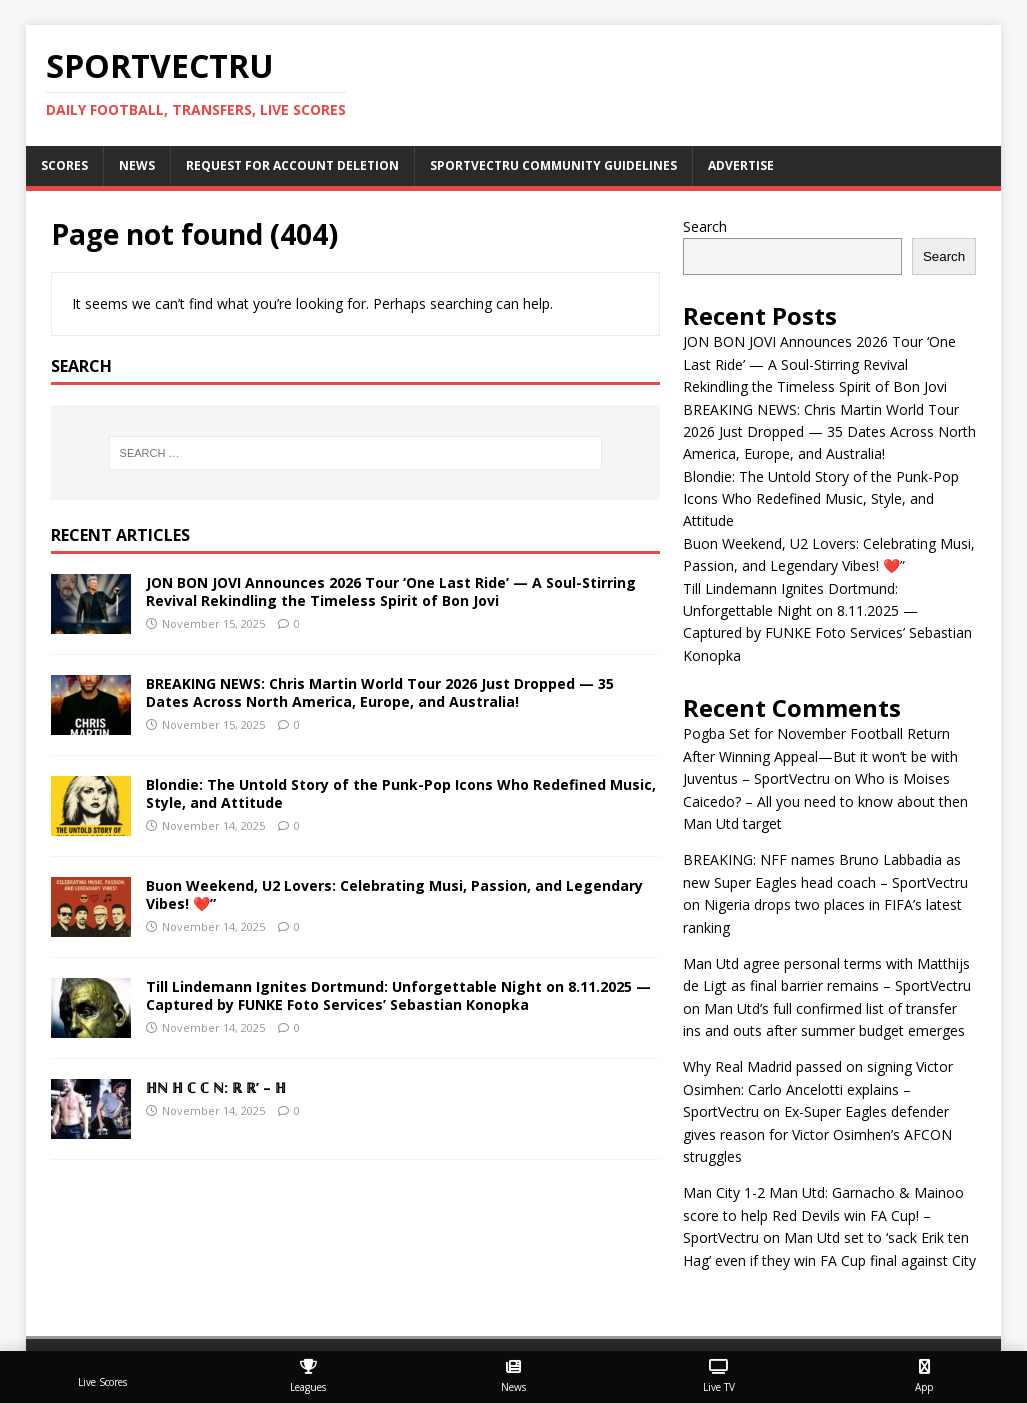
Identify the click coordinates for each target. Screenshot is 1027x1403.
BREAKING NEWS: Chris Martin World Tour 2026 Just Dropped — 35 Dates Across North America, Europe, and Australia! (380, 692)
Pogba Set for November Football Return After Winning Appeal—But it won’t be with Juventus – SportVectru (820, 756)
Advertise (741, 165)
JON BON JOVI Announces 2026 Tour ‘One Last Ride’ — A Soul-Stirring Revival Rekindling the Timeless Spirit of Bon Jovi (391, 591)
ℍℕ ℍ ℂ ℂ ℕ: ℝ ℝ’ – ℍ (216, 1087)
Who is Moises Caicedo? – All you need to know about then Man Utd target (825, 801)
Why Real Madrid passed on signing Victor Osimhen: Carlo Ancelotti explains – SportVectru (818, 1089)
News (137, 165)
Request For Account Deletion (292, 165)
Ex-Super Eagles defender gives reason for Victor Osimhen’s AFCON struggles (817, 1134)
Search (705, 226)
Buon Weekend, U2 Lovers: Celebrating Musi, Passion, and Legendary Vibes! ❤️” (394, 894)
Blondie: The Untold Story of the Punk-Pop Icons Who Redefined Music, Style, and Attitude (401, 793)
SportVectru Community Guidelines (553, 165)
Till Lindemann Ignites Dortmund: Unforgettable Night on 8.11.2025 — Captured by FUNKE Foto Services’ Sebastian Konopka (398, 995)
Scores (64, 165)
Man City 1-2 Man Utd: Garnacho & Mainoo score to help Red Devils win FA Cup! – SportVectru (823, 1215)
